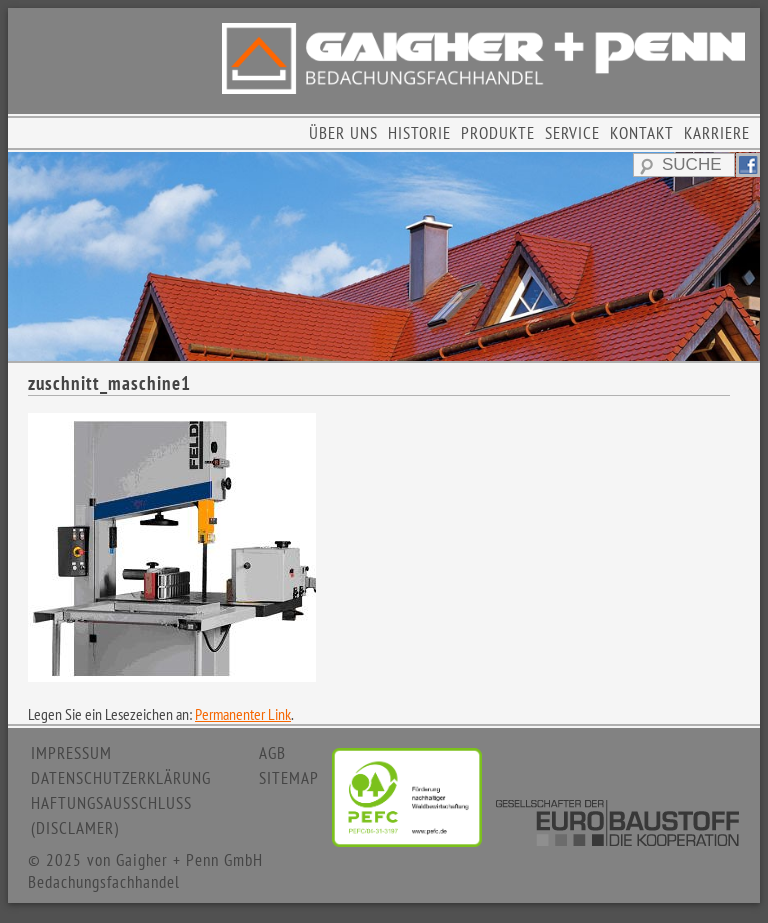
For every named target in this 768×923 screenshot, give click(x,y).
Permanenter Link (243, 714)
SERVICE (572, 133)
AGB (272, 753)
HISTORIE (419, 133)
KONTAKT (642, 133)
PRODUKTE (498, 133)
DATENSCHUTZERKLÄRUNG (121, 778)
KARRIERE (717, 133)
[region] (384, 256)
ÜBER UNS (343, 133)
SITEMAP (289, 778)
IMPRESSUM (71, 753)
